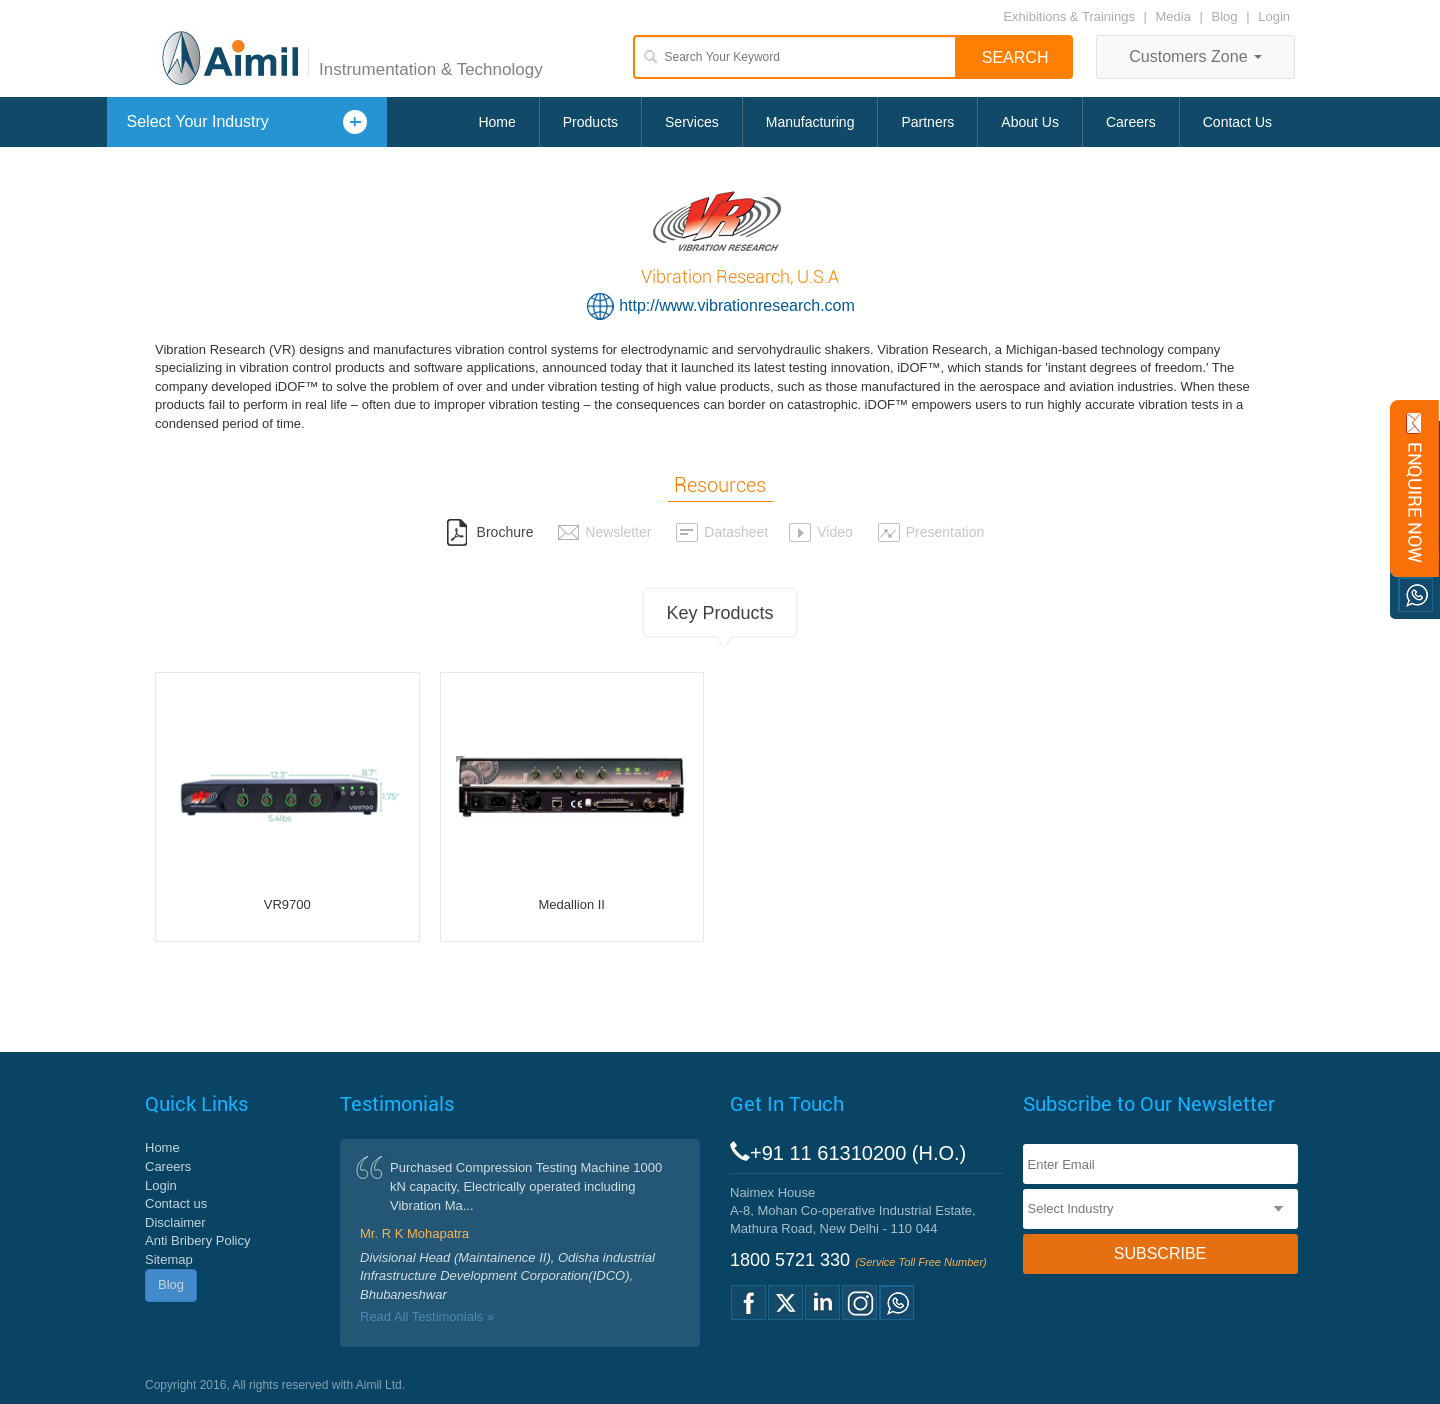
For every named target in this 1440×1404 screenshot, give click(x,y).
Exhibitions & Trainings (1069, 16)
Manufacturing (810, 122)
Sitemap (169, 1259)
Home (496, 122)
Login (1274, 16)
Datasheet (721, 532)
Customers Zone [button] (1195, 56)
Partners (927, 122)
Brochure (490, 532)
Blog (1225, 16)
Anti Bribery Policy (197, 1240)
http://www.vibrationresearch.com (737, 305)
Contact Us (1237, 122)
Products (590, 122)
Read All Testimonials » (427, 1316)
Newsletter (604, 532)
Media (1175, 16)
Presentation (931, 532)
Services (692, 122)
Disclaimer (175, 1222)
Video (820, 532)
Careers (1131, 122)
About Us (1030, 122)
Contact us (176, 1203)
